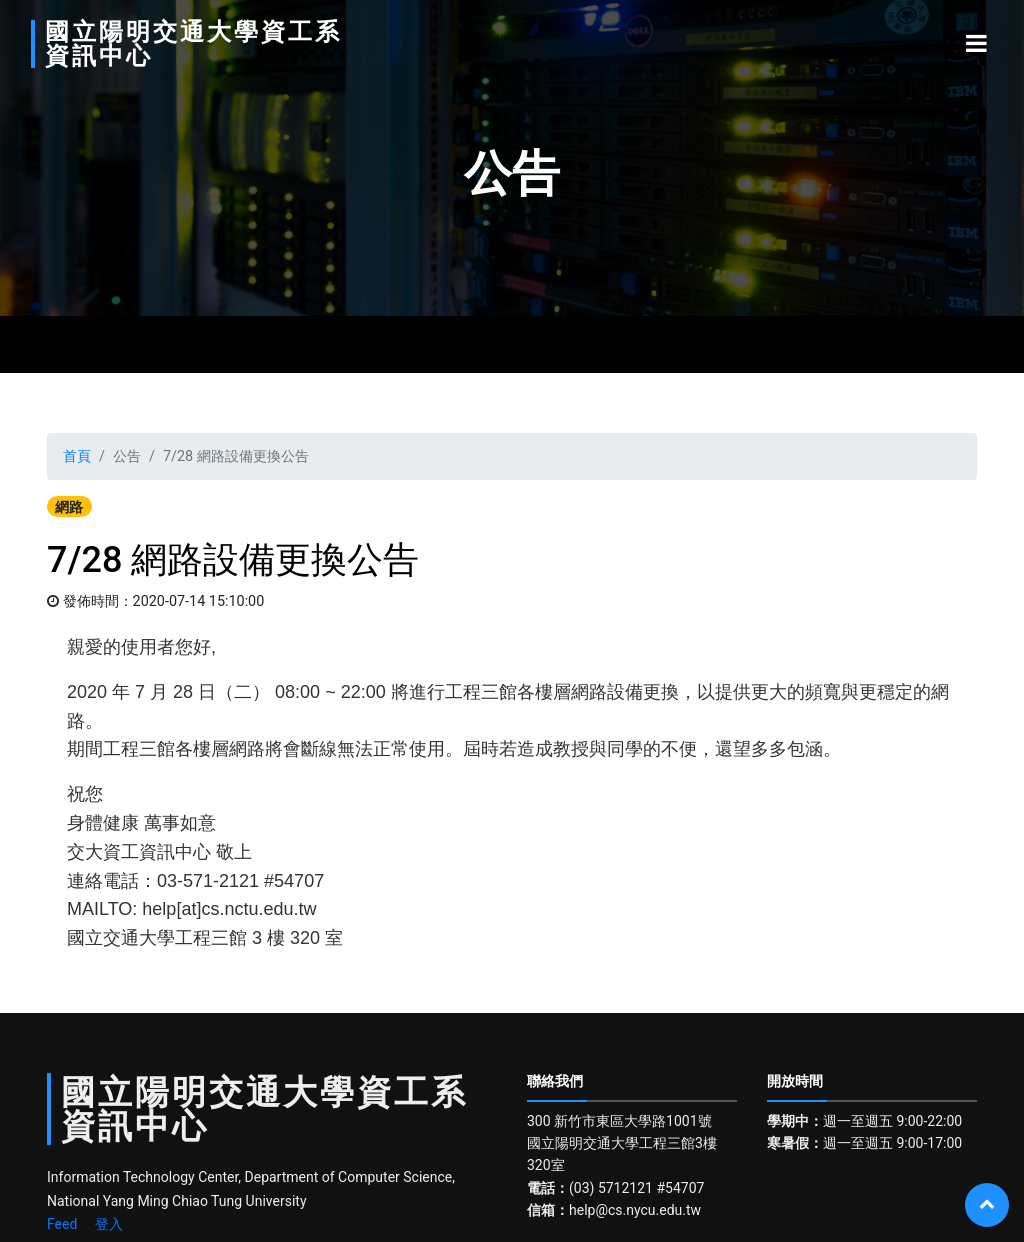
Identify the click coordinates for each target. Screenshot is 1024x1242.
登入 (109, 1224)
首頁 (77, 456)
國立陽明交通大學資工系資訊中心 (153, 44)
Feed (62, 1224)
